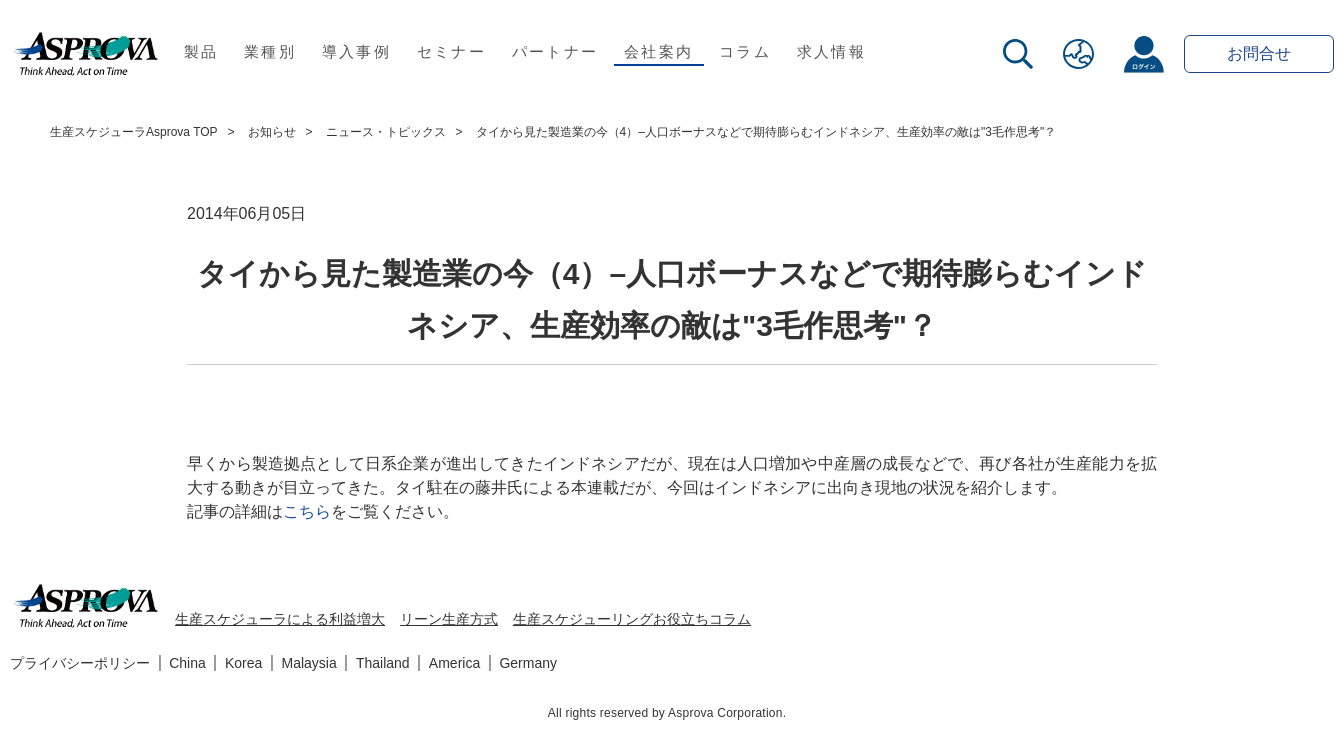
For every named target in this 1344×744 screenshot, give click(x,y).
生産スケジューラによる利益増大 (280, 619)
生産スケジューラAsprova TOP (134, 132)
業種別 (270, 51)
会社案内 (658, 51)
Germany (528, 663)
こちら (307, 511)
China (187, 663)
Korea (243, 663)
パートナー (555, 51)
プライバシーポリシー (80, 663)
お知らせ (272, 132)
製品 (201, 51)
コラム (745, 51)
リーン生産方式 (449, 619)
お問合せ (1259, 53)
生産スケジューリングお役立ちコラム (632, 619)
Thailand (383, 663)
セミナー (451, 51)
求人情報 (831, 51)
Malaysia (309, 663)
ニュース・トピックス (386, 132)
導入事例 (356, 51)
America (454, 663)
